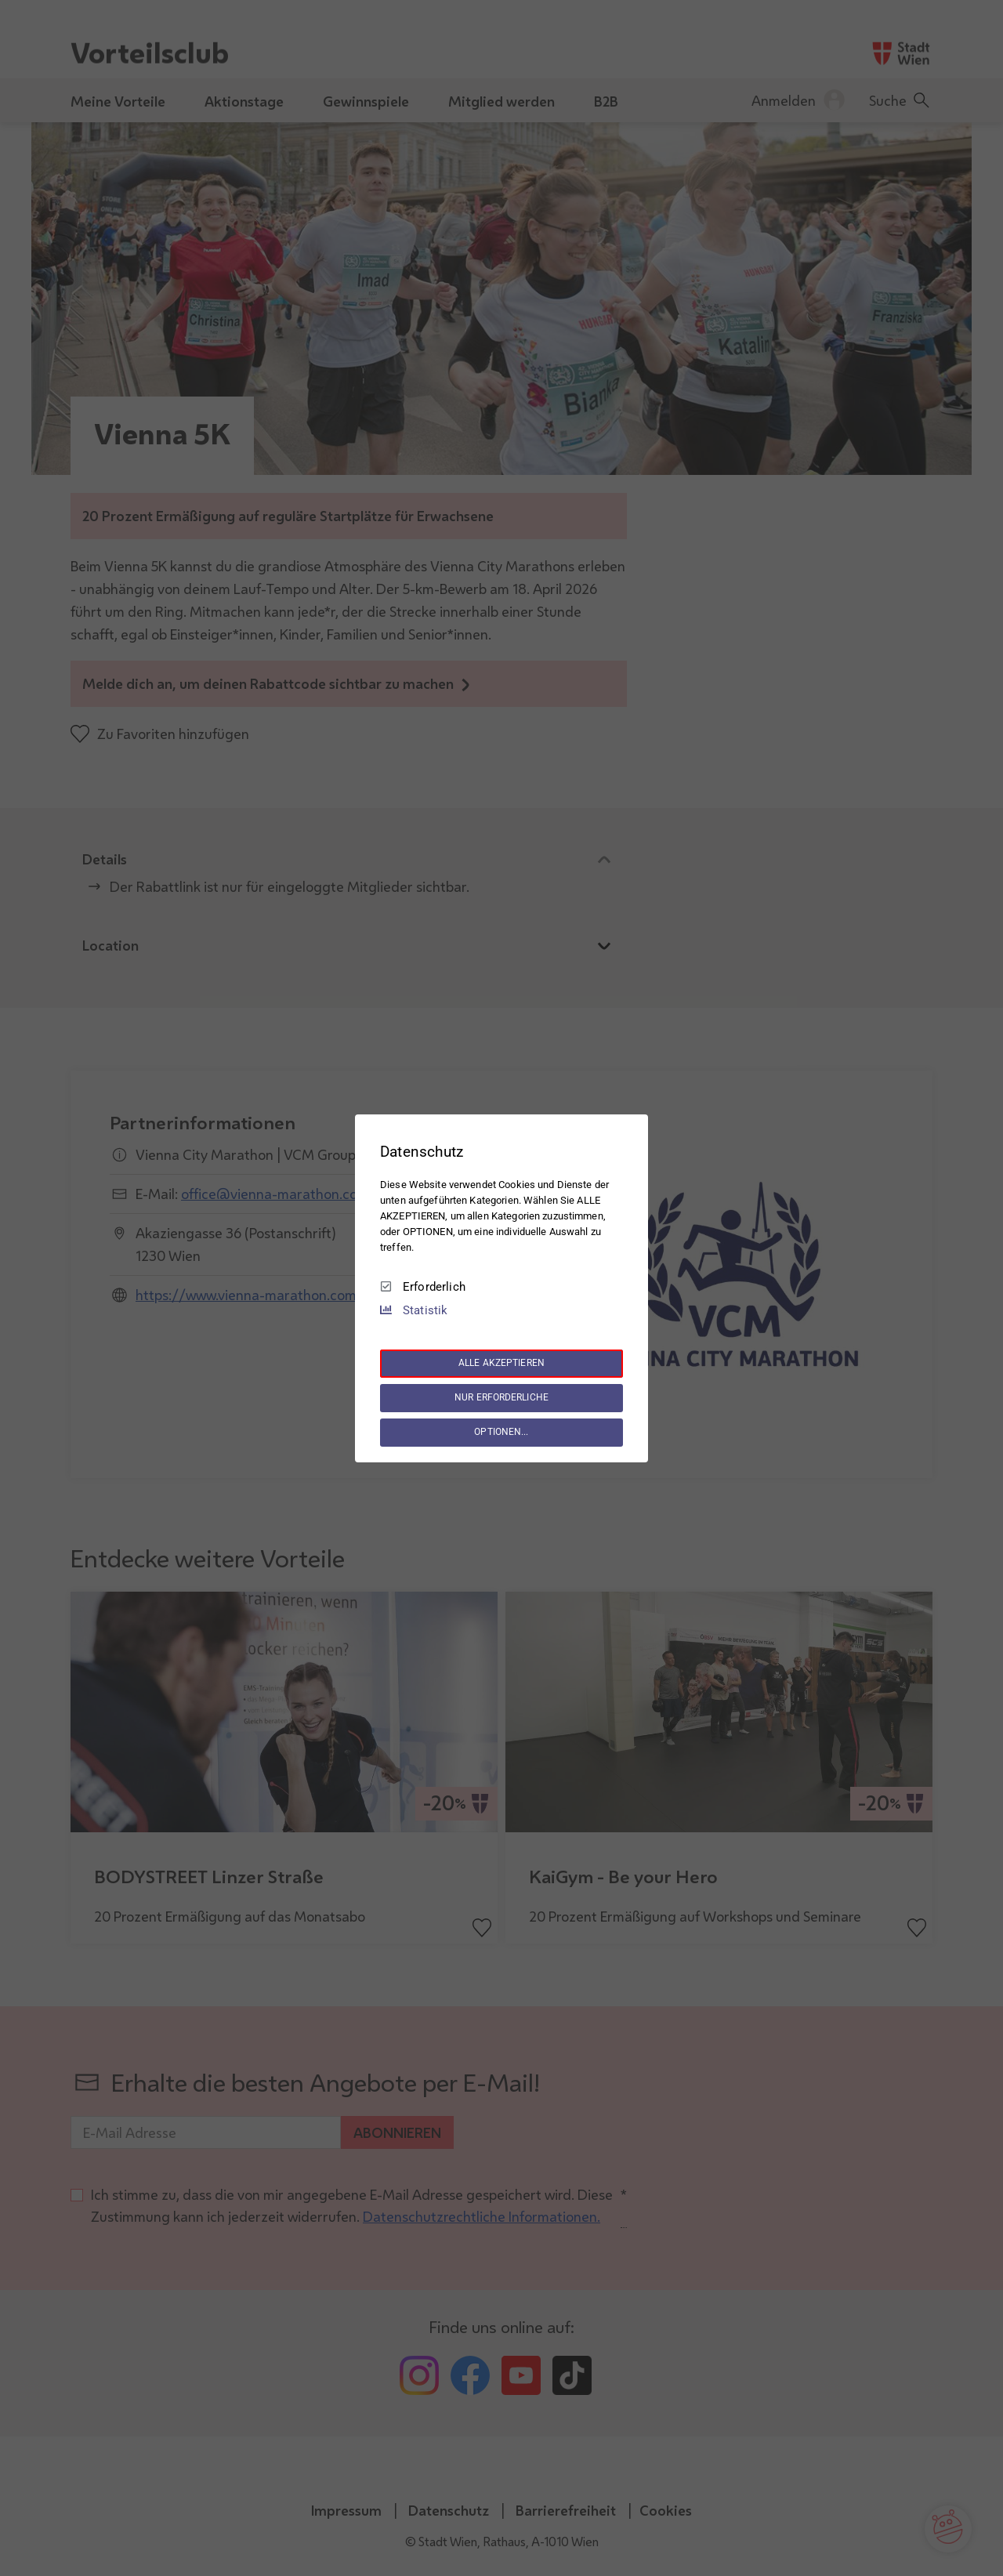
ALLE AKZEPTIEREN (501, 1362)
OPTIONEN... (501, 1431)
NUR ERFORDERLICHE (501, 1397)
